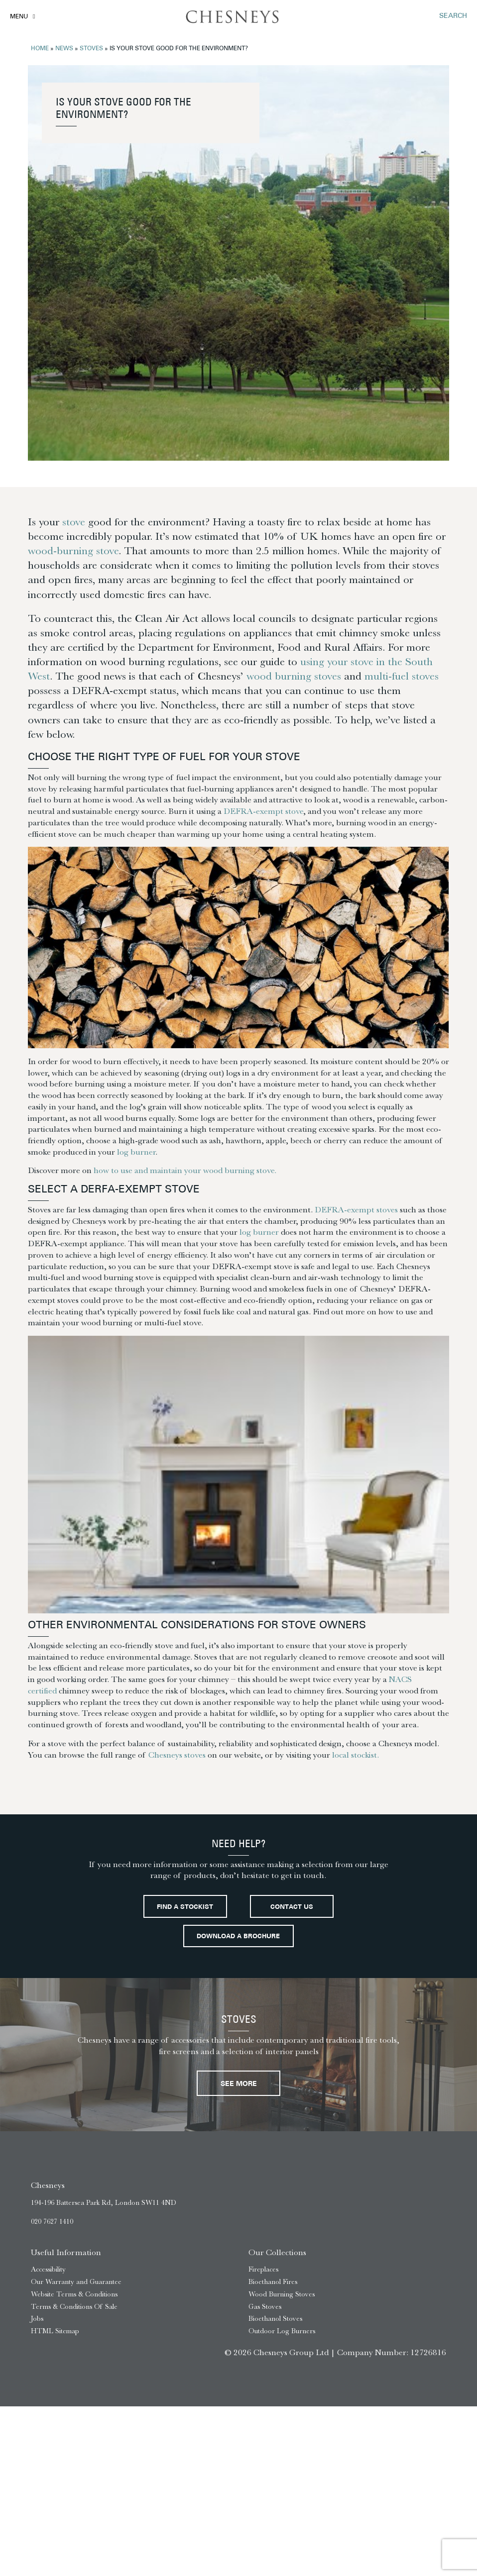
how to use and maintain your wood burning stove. (185, 1170)
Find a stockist (185, 1907)
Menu (19, 17)
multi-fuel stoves (401, 676)
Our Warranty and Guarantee (76, 2282)
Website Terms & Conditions (74, 2294)
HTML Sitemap (55, 2331)
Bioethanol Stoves (275, 2318)
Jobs (37, 2318)
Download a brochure (238, 1937)
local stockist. (355, 1755)
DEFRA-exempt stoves (356, 1209)
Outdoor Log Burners (281, 2331)
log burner (136, 1152)
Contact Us (291, 1907)
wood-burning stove (73, 550)
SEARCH (453, 16)
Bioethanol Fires (272, 2282)
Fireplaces (263, 2269)
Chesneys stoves (177, 1755)
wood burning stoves (293, 676)
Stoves (91, 49)
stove (73, 521)
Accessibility (48, 2269)
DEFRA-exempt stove (263, 811)
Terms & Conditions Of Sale (74, 2306)
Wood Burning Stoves (281, 2294)
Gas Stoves (264, 2306)
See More (239, 2084)
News (64, 49)
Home (40, 49)
